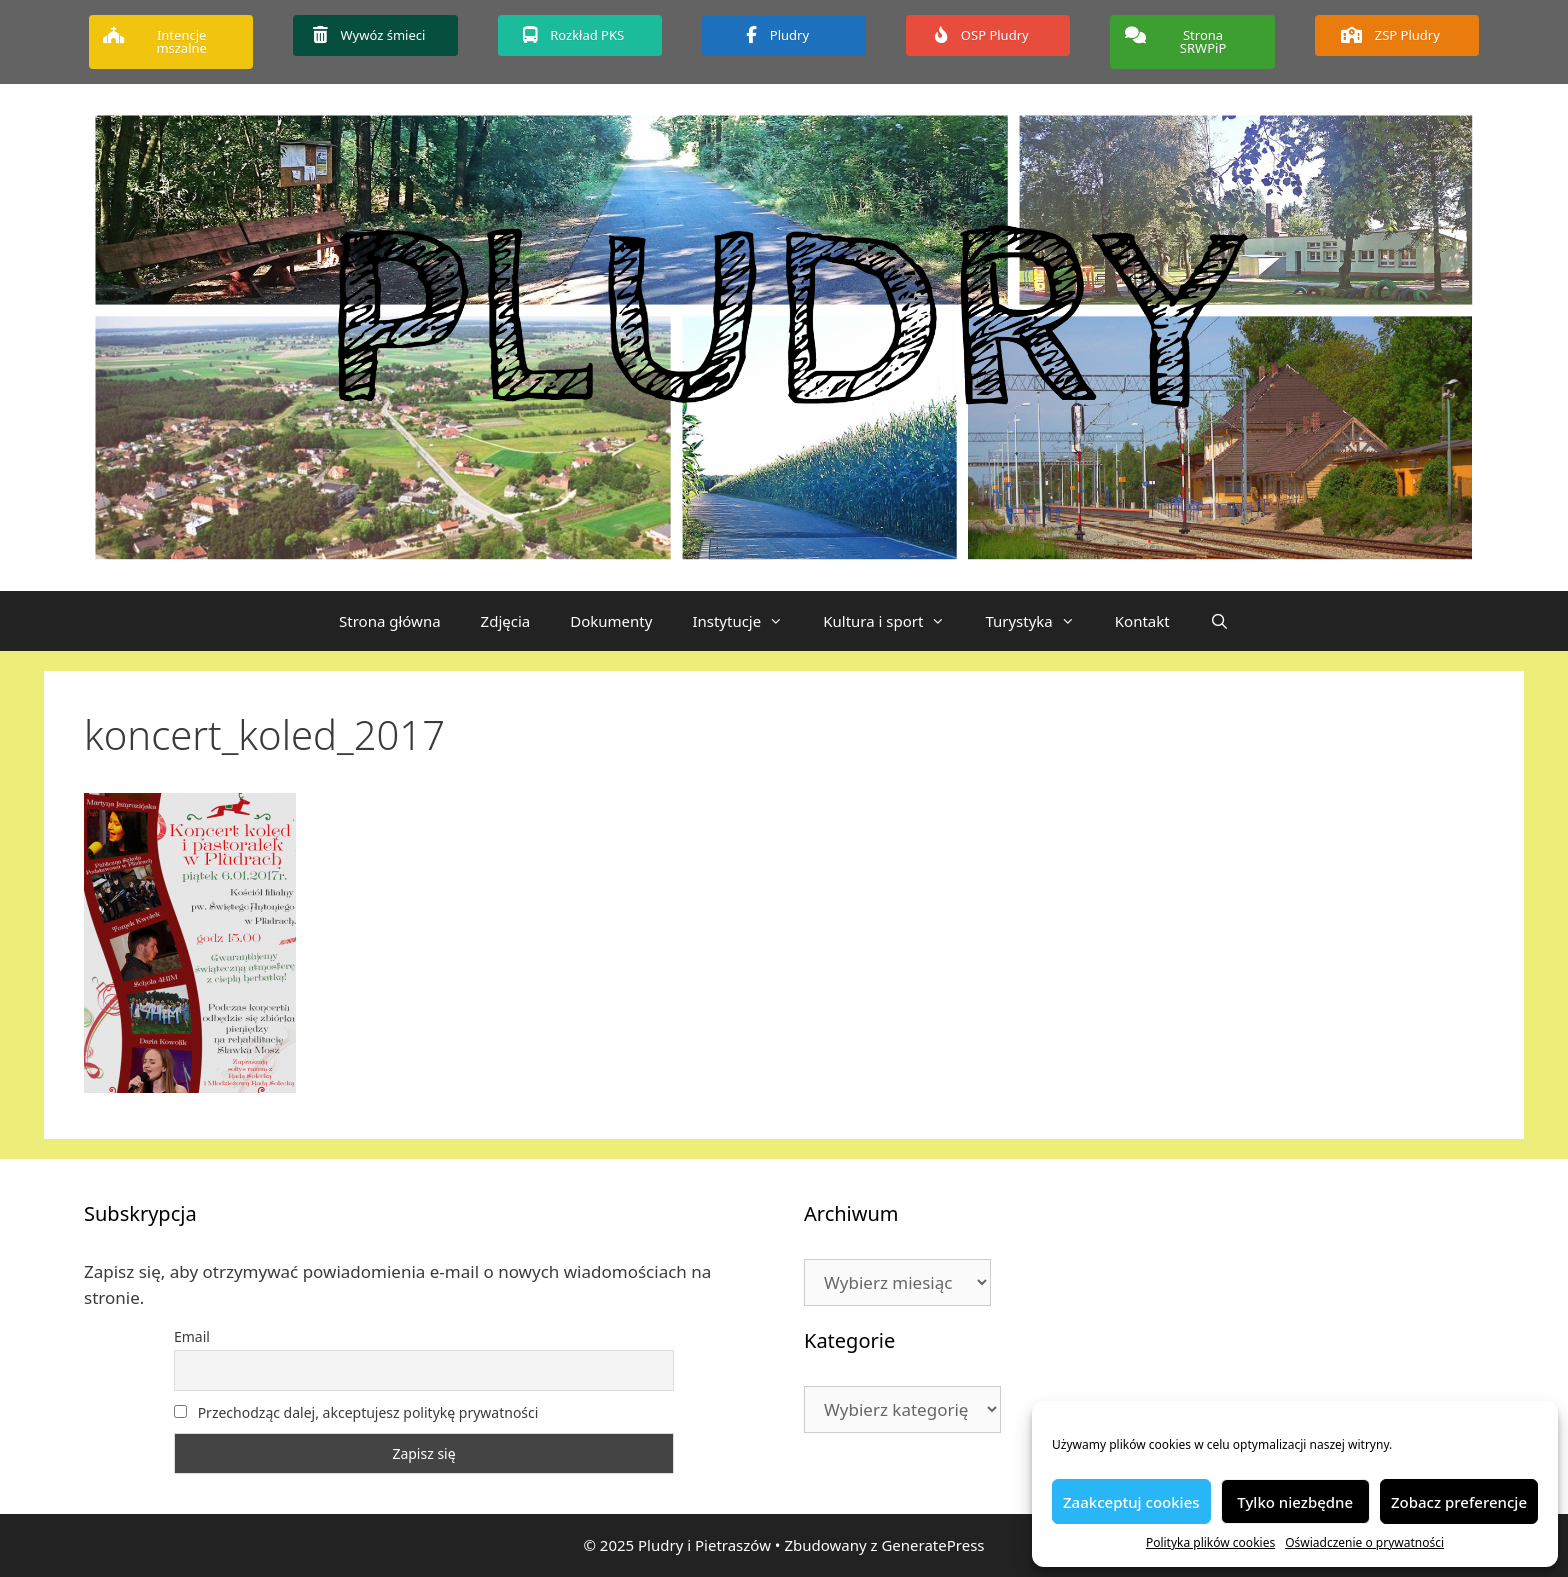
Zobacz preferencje (1459, 1502)
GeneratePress (932, 1545)
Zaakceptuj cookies (1131, 1502)
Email (192, 1336)
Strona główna (390, 621)
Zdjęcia (506, 621)
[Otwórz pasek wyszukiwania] (1219, 621)
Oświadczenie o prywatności (1364, 1542)
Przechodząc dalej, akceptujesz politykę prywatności (356, 1412)
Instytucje (747, 621)
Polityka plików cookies (1210, 1542)
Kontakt (1142, 621)
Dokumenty (611, 621)
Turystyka (1039, 621)
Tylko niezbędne (1295, 1502)
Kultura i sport (894, 621)
